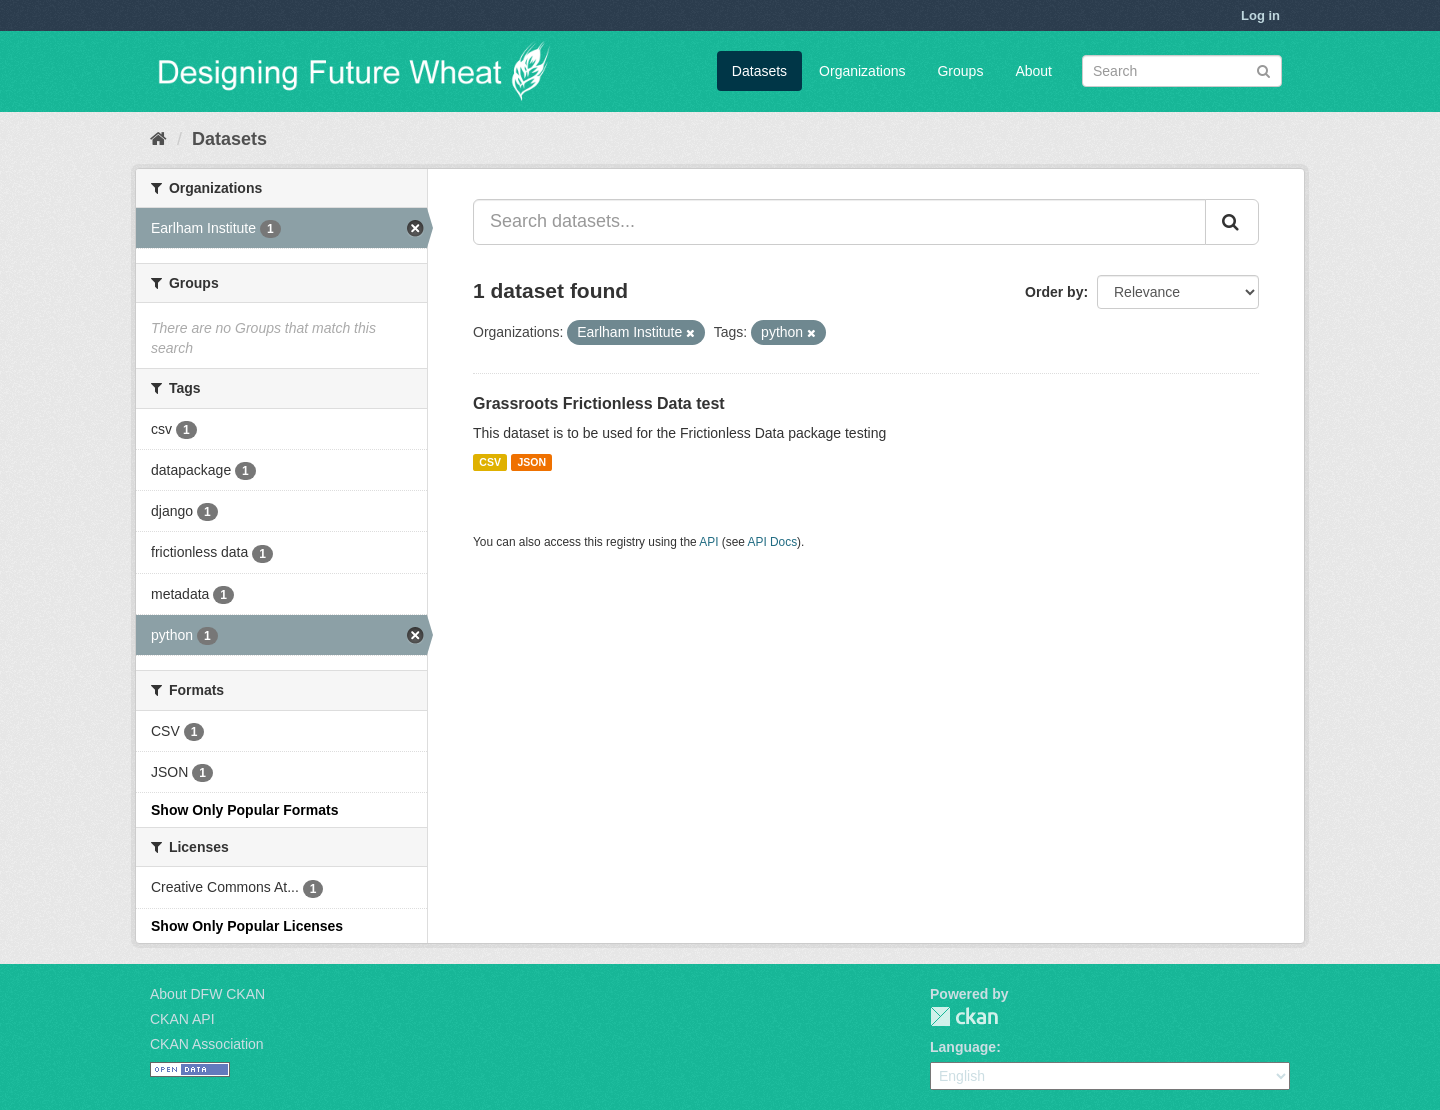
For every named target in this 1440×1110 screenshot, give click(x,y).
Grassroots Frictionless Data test (599, 403)
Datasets (759, 71)
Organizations (862, 71)
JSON (531, 462)
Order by (1054, 292)
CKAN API (182, 1019)
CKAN (964, 1016)
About (1033, 71)
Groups (960, 71)
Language (963, 1047)
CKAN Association (207, 1044)
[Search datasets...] (839, 222)
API (708, 542)
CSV (490, 462)
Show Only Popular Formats (244, 810)
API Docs (773, 542)
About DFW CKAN (207, 994)
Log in (1260, 15)
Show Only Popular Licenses (247, 926)
